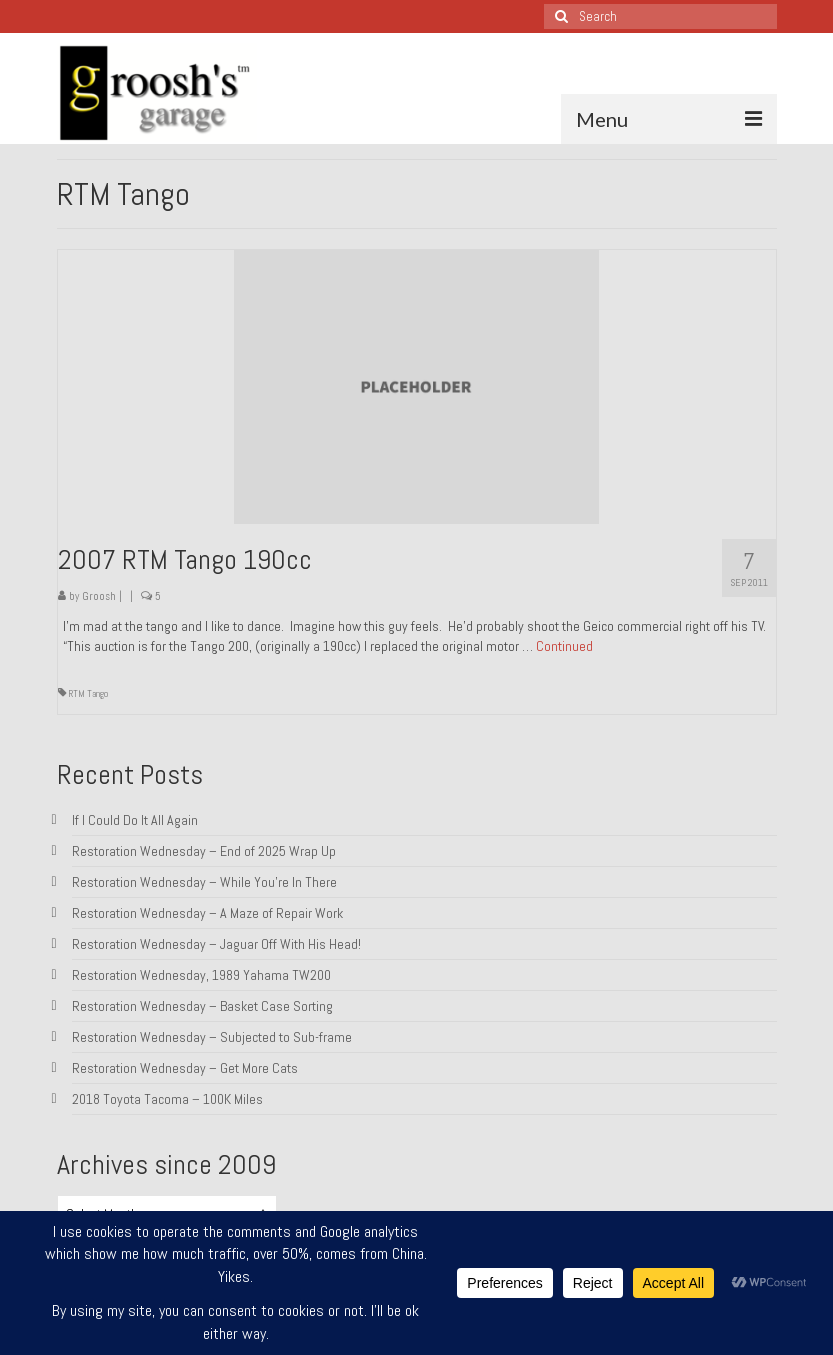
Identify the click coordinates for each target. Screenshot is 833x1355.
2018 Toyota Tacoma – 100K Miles (167, 1099)
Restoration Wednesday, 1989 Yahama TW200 (201, 975)
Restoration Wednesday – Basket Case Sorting (202, 1006)
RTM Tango (88, 693)
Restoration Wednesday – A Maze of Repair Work (207, 913)
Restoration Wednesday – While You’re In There (204, 882)
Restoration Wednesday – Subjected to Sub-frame (212, 1037)
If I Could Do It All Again (135, 820)
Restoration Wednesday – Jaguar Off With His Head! (216, 944)
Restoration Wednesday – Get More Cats (185, 1068)
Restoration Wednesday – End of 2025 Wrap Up (204, 851)
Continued (564, 646)
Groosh (99, 596)
